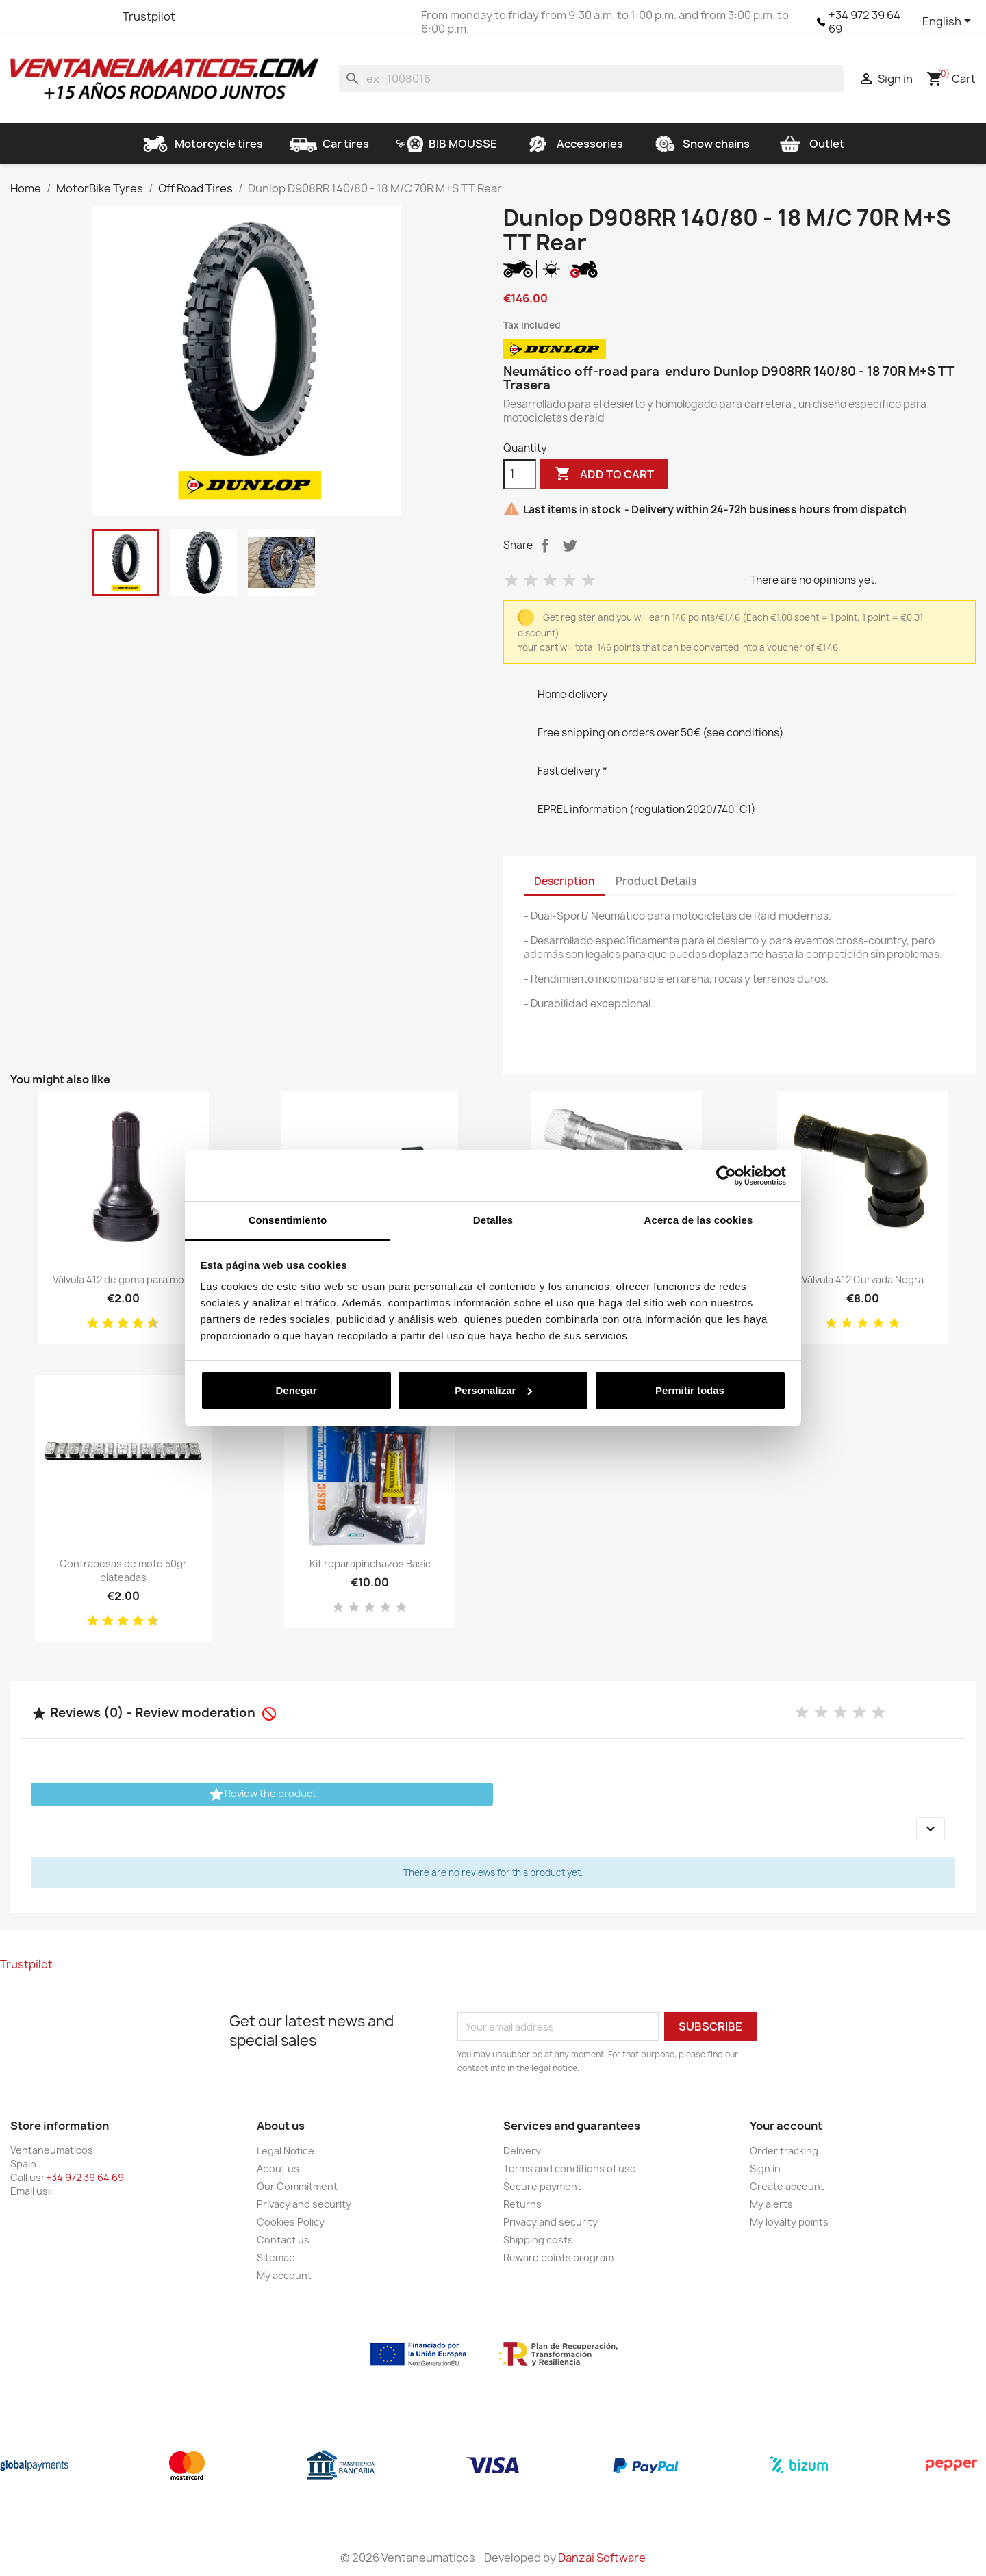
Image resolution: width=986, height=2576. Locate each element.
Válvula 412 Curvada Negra (863, 1279)
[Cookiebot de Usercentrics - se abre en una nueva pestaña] (726, 1175)
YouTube (72, 16)
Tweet (570, 545)
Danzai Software (602, 2557)
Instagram (97, 16)
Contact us (283, 2239)
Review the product (262, 1794)
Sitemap (276, 2257)
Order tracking (784, 2150)
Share (545, 545)
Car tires (329, 144)
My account (284, 2275)
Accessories (573, 144)
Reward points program (558, 2257)
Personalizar (493, 1390)
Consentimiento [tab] (288, 1220)
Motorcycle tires (202, 144)
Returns (522, 2204)
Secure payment (542, 2186)
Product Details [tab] (656, 881)
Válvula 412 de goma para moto (123, 1279)
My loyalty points (789, 2221)
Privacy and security (304, 2204)
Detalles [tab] (493, 1220)
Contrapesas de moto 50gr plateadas (123, 1570)
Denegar (295, 1390)
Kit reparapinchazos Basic (370, 1563)
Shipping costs (538, 2239)
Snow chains (700, 144)
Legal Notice (285, 2150)
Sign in (765, 2168)
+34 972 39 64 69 (864, 22)
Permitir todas (689, 1390)
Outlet (810, 144)
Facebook (23, 16)
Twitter (47, 16)
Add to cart (604, 474)
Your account (786, 2125)
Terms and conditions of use (569, 2168)
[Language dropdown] (949, 22)
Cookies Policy (291, 2221)
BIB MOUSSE (446, 144)
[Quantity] (519, 474)
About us (278, 2168)
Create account (787, 2186)
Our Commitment (297, 2186)
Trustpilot (149, 16)
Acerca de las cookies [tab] (698, 1220)
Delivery (522, 2150)
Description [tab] (564, 881)
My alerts (771, 2204)
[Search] (591, 78)
